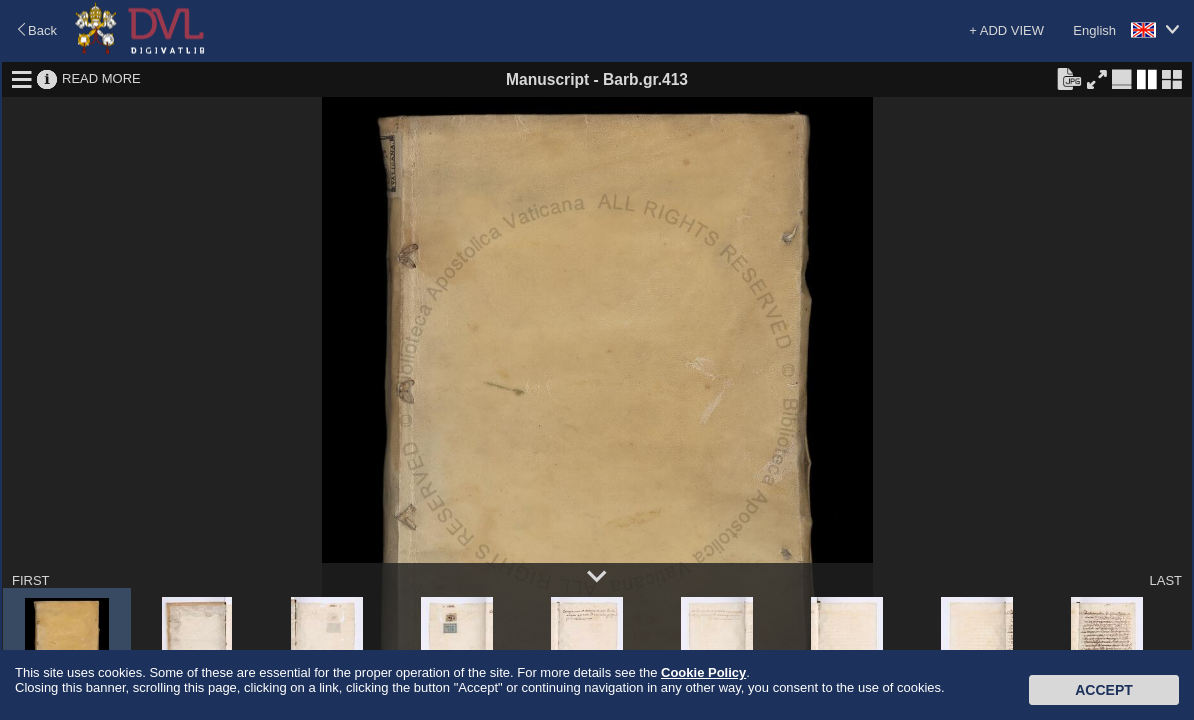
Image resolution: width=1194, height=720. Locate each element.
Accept (1104, 690)
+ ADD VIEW (1006, 30)
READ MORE (101, 78)
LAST (1165, 580)
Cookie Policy (703, 672)
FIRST (31, 580)
